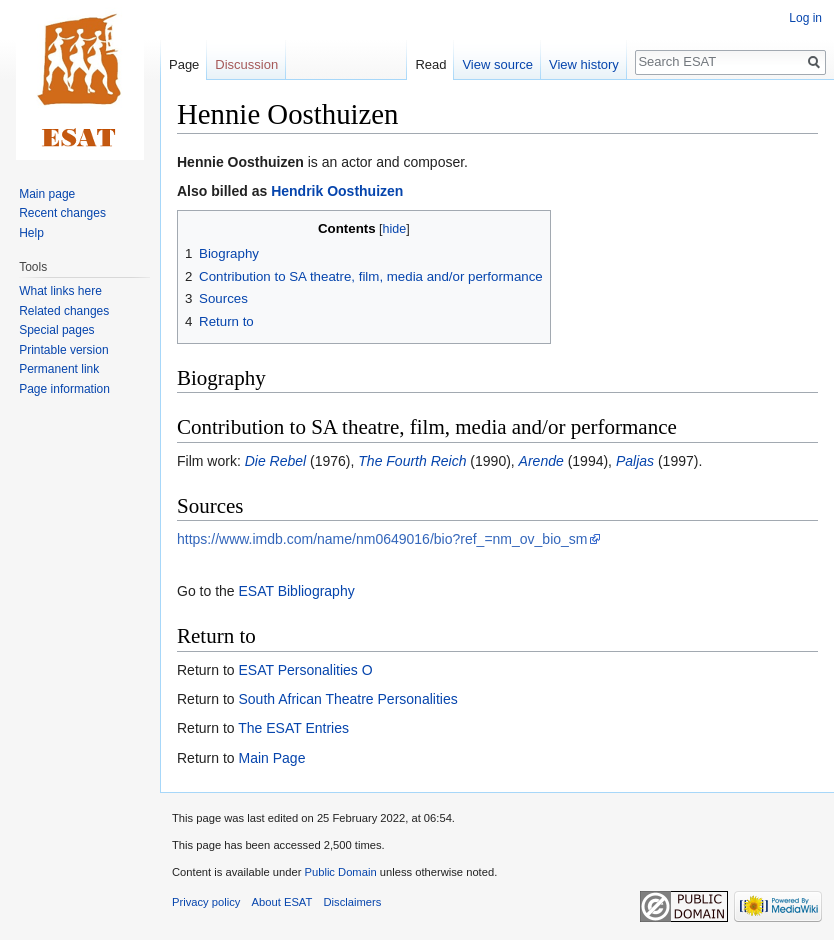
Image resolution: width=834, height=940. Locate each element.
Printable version (63, 350)
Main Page (271, 758)
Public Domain (340, 872)
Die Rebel (275, 461)
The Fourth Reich (412, 461)
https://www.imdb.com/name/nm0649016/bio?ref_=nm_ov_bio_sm (382, 539)
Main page (47, 194)
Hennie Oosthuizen (240, 162)
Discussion (246, 64)
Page (184, 64)
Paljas (635, 461)
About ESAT (282, 902)
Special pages (56, 330)
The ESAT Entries (293, 728)
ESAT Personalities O (305, 670)
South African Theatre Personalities (347, 699)
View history (584, 64)
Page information (64, 389)
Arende (541, 461)
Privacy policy (206, 902)
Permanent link (59, 369)
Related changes (64, 311)
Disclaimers (353, 902)
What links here (60, 291)
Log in (805, 18)
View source (497, 64)
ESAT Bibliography (296, 591)
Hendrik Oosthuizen (337, 191)
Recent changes (62, 213)
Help (31, 233)
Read (430, 64)
